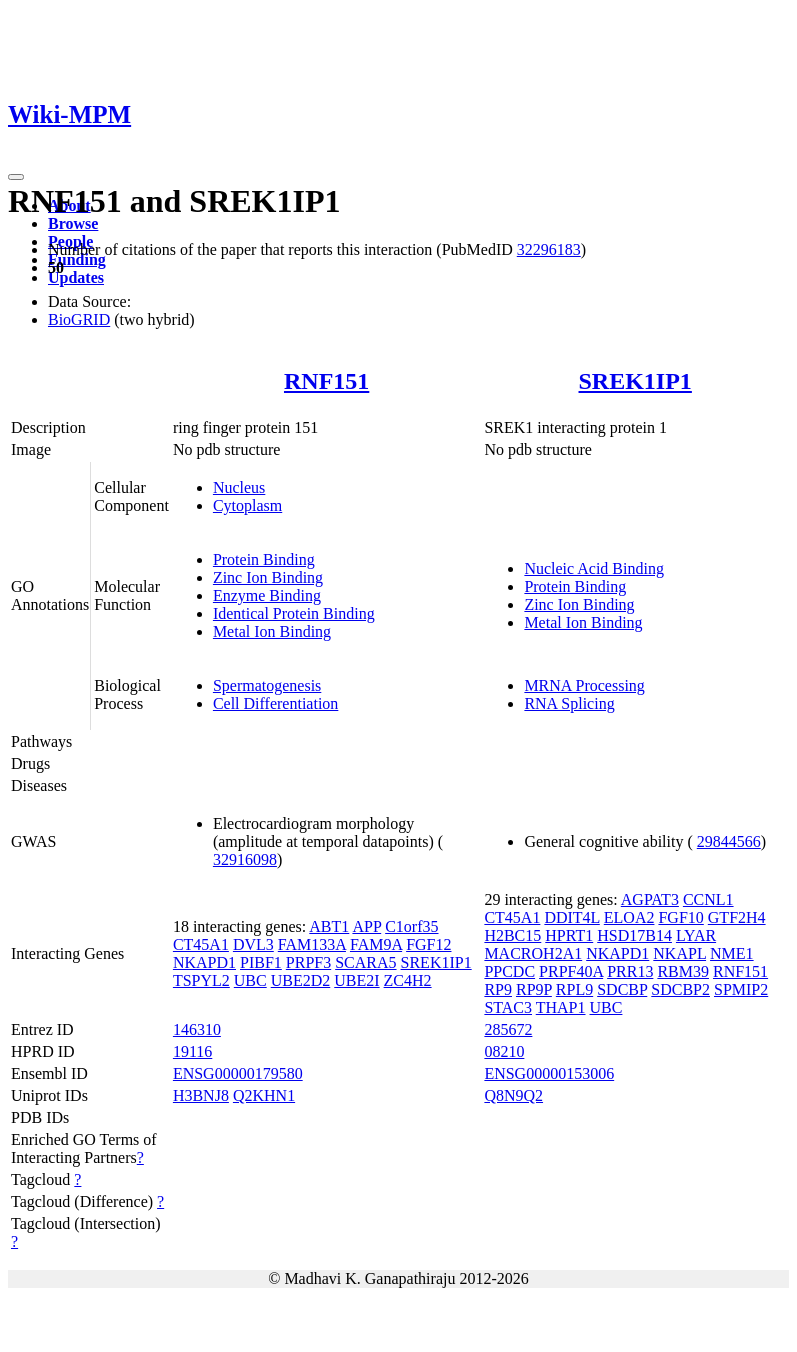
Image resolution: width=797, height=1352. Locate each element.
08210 (504, 1051)
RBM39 (683, 971)
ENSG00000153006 (549, 1073)
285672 (508, 1029)
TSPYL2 (201, 980)
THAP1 (561, 1007)
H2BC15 (512, 935)
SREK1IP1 (635, 381)
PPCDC (509, 971)
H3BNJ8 (201, 1095)
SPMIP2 (741, 989)
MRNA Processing (584, 685)
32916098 (245, 859)
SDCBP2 (680, 989)
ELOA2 (629, 917)
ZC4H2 (408, 980)
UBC (250, 980)
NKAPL (679, 953)
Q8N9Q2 (513, 1095)
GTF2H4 (737, 917)
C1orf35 (411, 926)
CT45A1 (201, 944)
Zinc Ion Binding (268, 577)
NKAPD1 (204, 962)
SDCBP (622, 989)
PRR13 (630, 971)
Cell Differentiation (275, 703)
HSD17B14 (634, 935)
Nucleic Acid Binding (594, 568)
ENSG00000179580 (238, 1073)
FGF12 (428, 944)
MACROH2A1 (533, 953)
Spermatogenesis (267, 685)
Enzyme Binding (267, 595)
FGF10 (680, 917)
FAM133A (312, 944)
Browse (73, 223)
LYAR (696, 935)
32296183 (549, 249)
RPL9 (574, 989)
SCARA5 (365, 962)
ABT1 (329, 926)
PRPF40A (571, 971)
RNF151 (326, 381)
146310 (197, 1029)
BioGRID (79, 319)
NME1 (732, 953)
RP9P (534, 989)
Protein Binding (264, 559)
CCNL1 (708, 899)
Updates (76, 277)
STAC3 (508, 1007)
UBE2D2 (301, 980)
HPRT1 (569, 935)
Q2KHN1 (264, 1095)
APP (366, 926)
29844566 (729, 841)
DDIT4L (571, 917)
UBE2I (356, 980)
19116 (192, 1051)
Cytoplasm (247, 505)
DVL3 (253, 944)
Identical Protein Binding (294, 613)
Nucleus (239, 487)
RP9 (498, 989)
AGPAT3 (650, 899)
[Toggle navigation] (16, 177)
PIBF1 (261, 962)
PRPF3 (308, 962)
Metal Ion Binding (272, 631)
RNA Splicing (569, 703)
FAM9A (376, 944)
